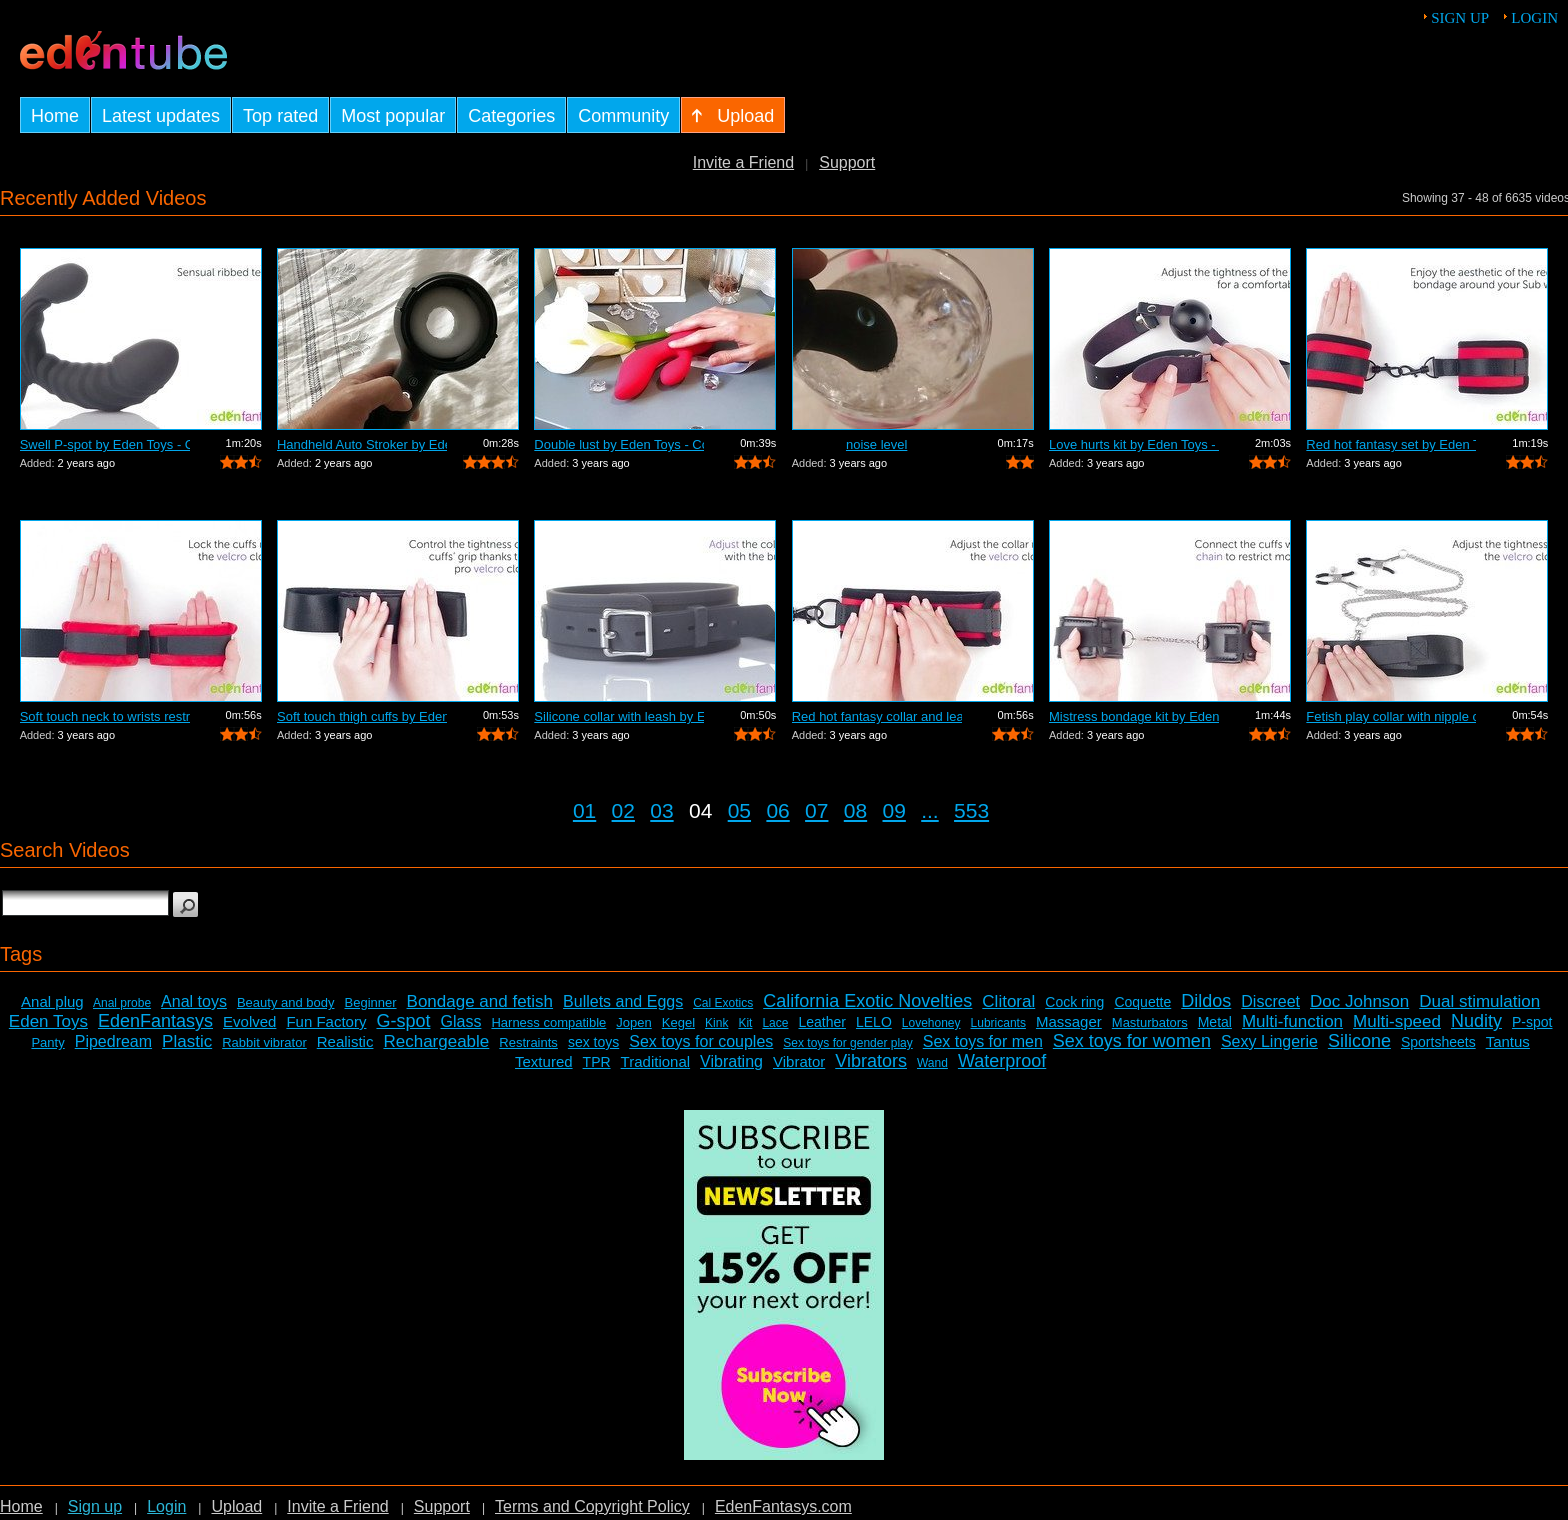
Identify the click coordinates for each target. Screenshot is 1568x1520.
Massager (1069, 1021)
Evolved (249, 1021)
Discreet (1270, 1001)
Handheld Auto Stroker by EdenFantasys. (362, 444)
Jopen (633, 1022)
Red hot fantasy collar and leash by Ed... (877, 716)
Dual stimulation (1479, 1001)
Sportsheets (1438, 1042)
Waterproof (1002, 1061)
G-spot (403, 1021)
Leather (821, 1022)
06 (777, 810)
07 (816, 810)
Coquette (1142, 1002)
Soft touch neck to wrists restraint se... (105, 716)
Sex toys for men (983, 1041)
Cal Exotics (723, 1003)
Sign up (1460, 18)
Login (1534, 18)
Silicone (1359, 1041)
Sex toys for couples (701, 1041)
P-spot (1532, 1022)
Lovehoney (931, 1023)
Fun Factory (326, 1021)
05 (739, 810)
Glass (461, 1021)
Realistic (345, 1041)
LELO (874, 1022)
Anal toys (194, 1001)
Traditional (655, 1061)
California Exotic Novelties (867, 1001)
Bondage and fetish (480, 1001)
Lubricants (998, 1023)
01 (584, 810)
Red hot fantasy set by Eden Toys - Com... (1391, 444)
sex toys (593, 1042)
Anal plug (52, 1001)
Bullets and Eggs (623, 1001)
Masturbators (1150, 1022)
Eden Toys (48, 1021)
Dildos (1206, 1001)
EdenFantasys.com (783, 1506)
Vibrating (731, 1061)
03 (661, 810)
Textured (544, 1061)
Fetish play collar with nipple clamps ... (1391, 716)
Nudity (1476, 1021)
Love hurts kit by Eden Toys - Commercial (1134, 444)
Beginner (371, 1002)
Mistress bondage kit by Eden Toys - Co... (1134, 716)
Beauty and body (286, 1002)
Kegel (678, 1022)
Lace (775, 1023)
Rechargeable (436, 1041)
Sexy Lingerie (1269, 1041)
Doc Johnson (1359, 1001)
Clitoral (1008, 1001)
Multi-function (1292, 1021)
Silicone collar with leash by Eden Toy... (619, 716)
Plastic (187, 1041)
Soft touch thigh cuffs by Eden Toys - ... (362, 716)
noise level (876, 444)
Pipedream (113, 1041)
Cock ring (1074, 1002)
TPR (597, 1062)
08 (855, 810)
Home (21, 1506)
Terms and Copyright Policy (592, 1506)
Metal (1215, 1022)
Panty (47, 1042)
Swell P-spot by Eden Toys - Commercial (105, 444)
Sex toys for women (1132, 1041)
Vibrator (799, 1061)
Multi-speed (1397, 1021)
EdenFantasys (155, 1021)
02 (623, 810)
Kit (745, 1023)
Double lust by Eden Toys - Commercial (619, 444)
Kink (716, 1023)
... (930, 810)
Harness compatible (548, 1022)
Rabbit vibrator (264, 1042)
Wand (932, 1063)
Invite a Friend (743, 162)
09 (894, 810)
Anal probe (122, 1003)
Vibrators (871, 1061)
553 (971, 810)
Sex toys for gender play (847, 1043)
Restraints (528, 1042)
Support (847, 162)
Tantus (1508, 1041)
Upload (236, 1506)
